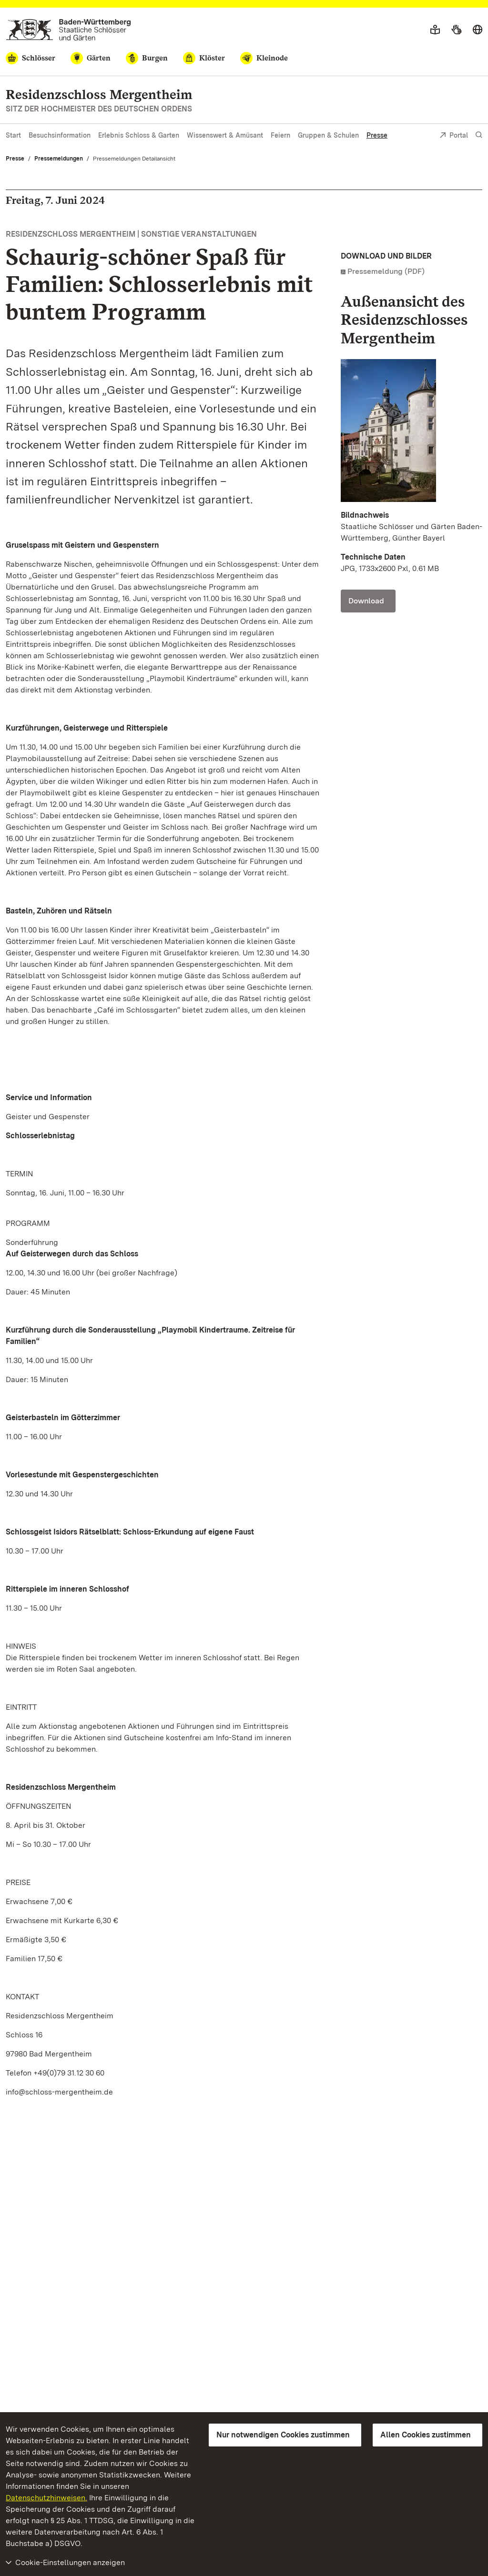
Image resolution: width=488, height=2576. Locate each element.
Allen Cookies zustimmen (425, 2434)
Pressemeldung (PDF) (386, 271)
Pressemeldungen (58, 158)
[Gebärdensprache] (456, 30)
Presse (376, 135)
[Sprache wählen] (477, 30)
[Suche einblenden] (479, 135)
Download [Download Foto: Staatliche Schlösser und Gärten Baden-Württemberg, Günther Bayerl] (366, 600)
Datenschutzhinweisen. (46, 2497)
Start (13, 135)
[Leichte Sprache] (435, 30)
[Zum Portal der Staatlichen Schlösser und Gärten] (68, 29)
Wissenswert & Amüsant (225, 135)
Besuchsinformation (60, 135)
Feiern (280, 135)
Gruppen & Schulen (328, 135)
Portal (453, 136)
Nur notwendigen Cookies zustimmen (283, 2434)
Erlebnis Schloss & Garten (138, 135)
